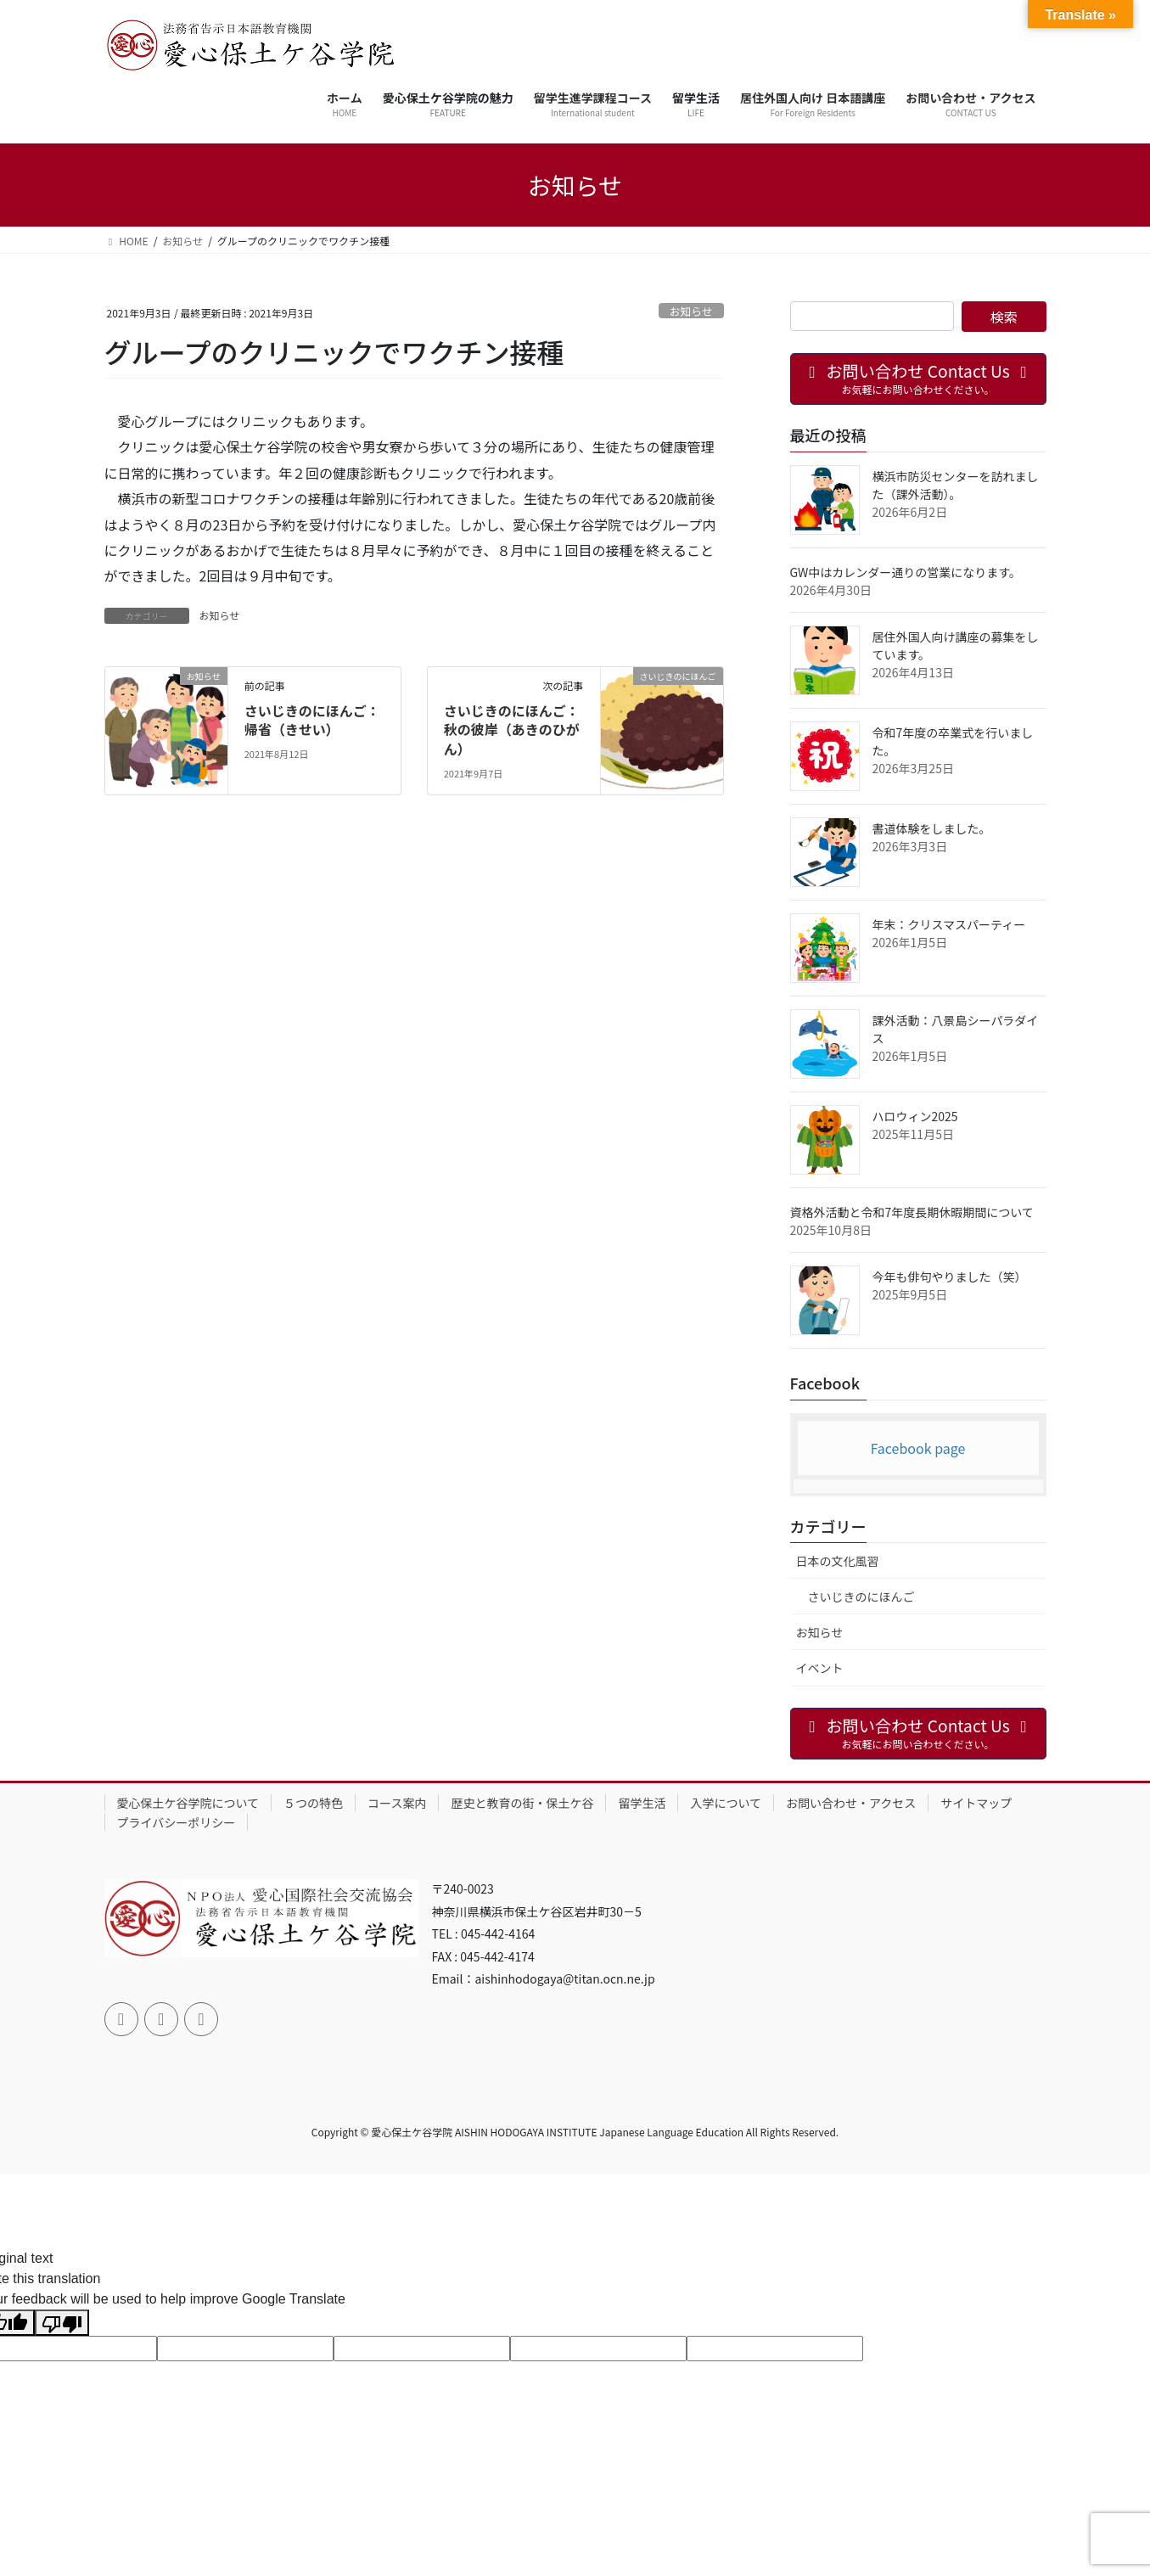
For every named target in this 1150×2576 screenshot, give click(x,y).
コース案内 (396, 1802)
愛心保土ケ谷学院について (188, 1802)
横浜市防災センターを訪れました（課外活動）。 (955, 485)
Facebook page (918, 1448)
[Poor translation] (62, 2322)
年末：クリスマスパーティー (949, 924)
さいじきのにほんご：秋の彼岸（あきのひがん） (512, 729)
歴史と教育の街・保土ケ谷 (522, 1802)
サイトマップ (976, 1802)
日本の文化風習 (837, 1560)
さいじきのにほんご (861, 1596)
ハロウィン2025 (915, 1116)
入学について (725, 1802)
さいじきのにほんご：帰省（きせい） (312, 719)
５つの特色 (313, 1802)
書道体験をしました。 (931, 828)
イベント (820, 1667)
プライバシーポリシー (176, 1822)
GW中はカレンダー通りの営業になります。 (905, 572)
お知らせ (691, 311)
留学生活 (641, 1802)
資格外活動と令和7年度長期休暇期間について (912, 1212)
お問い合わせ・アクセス (851, 1802)
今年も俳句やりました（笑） (949, 1276)
